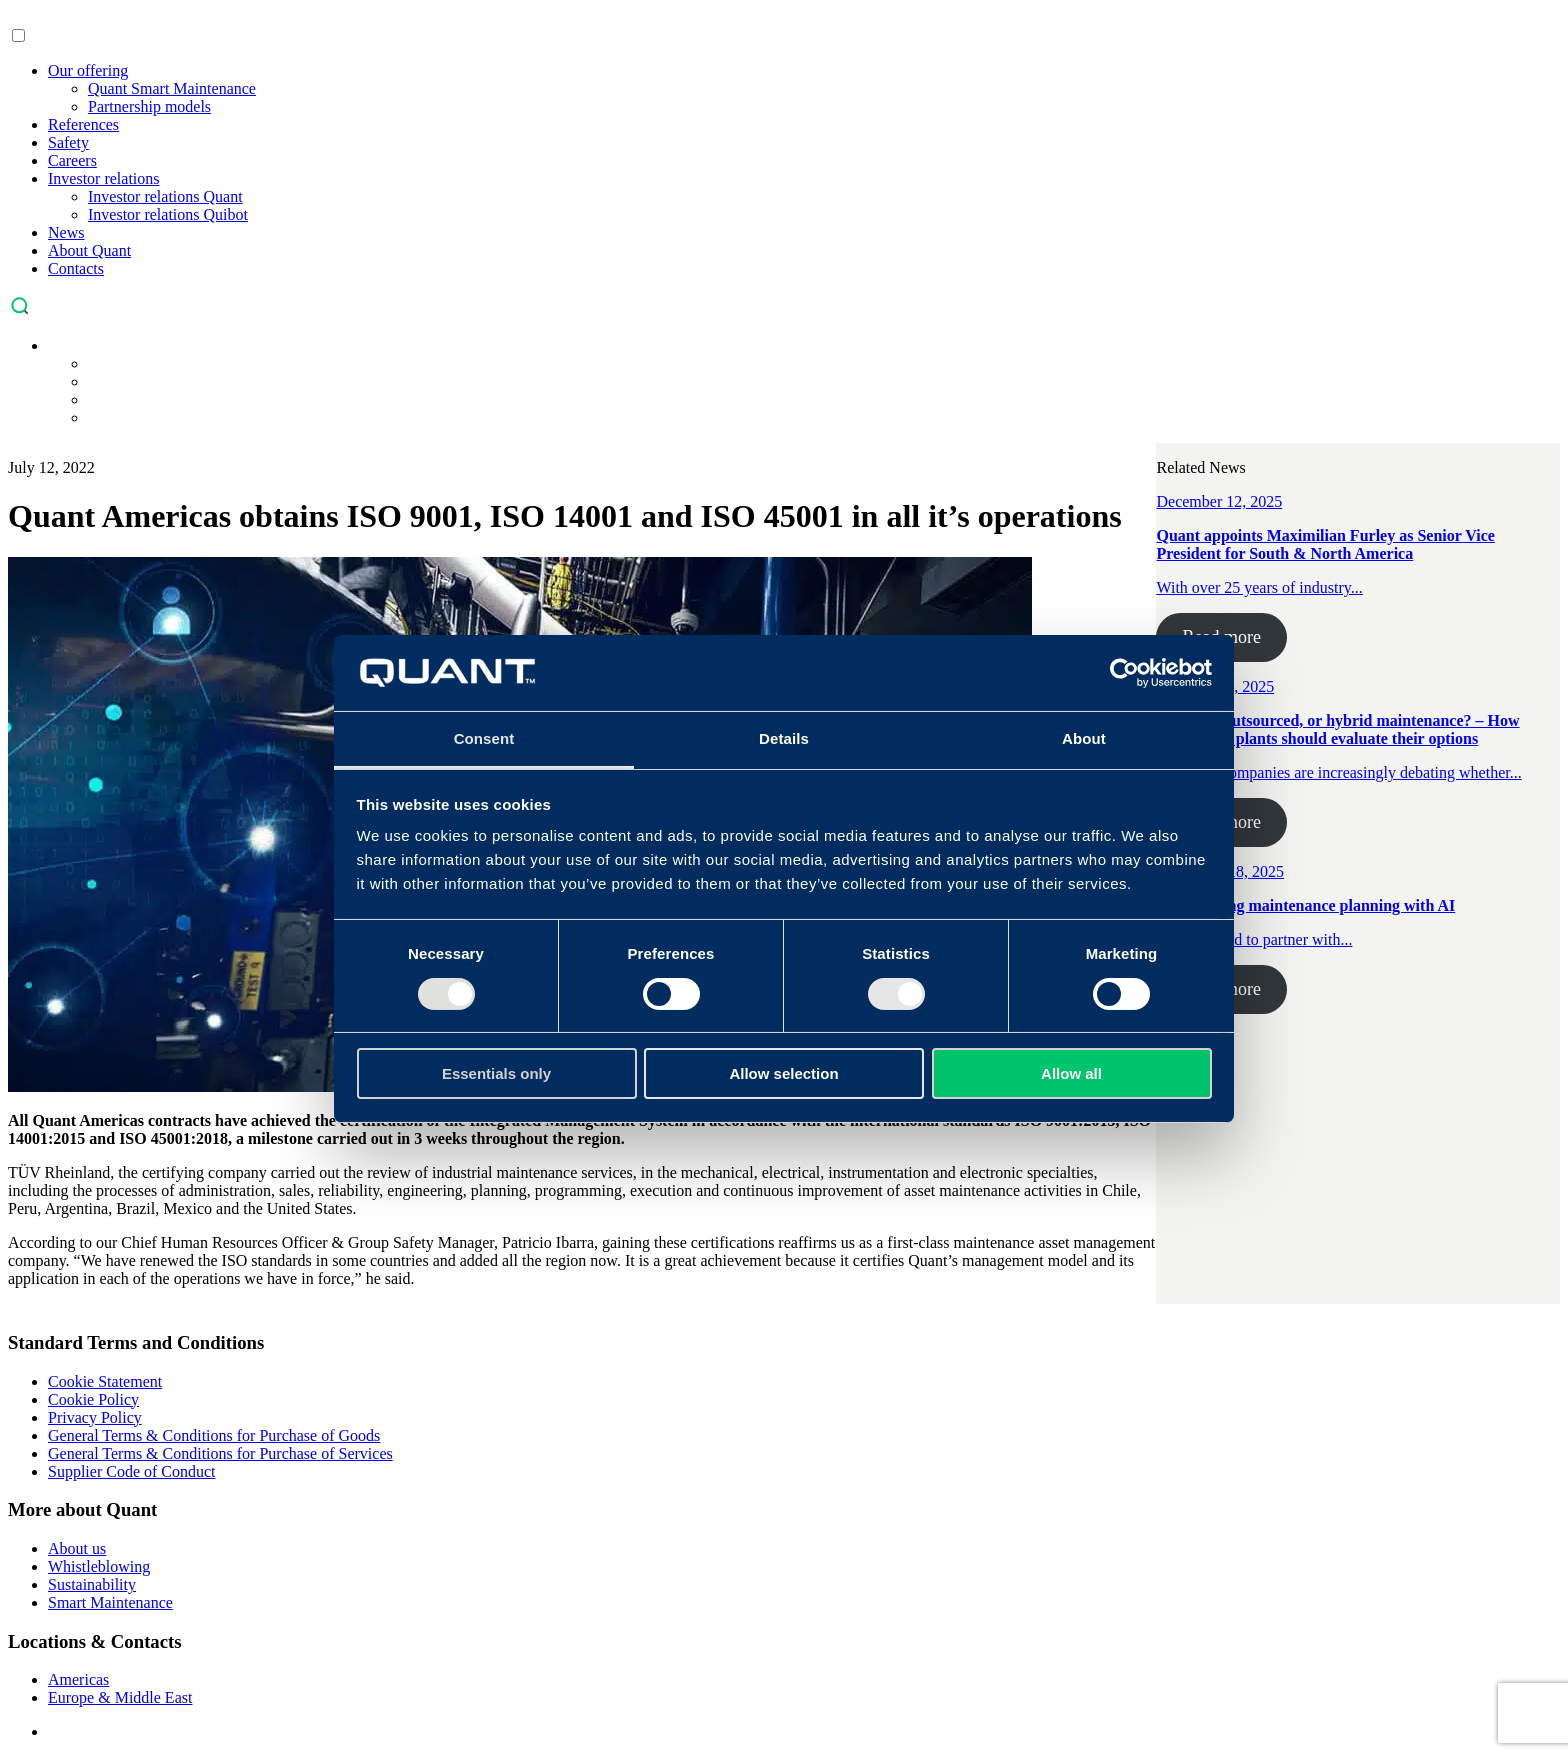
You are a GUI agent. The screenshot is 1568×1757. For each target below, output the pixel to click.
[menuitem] (58, 345)
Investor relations (104, 178)
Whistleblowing (99, 1566)
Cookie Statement (105, 1381)
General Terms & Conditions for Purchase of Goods (214, 1435)
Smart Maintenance (110, 1602)
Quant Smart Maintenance (172, 88)
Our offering (88, 70)
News (66, 232)
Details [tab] (784, 738)
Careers (72, 160)
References (83, 124)
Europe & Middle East (120, 1697)
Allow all (1071, 1073)
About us (77, 1548)
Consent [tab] (484, 738)
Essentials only (496, 1073)
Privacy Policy (95, 1417)
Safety (68, 142)
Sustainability (92, 1584)
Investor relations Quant (165, 196)
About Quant (89, 250)
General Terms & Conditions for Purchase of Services (220, 1453)
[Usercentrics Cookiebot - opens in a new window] (1124, 673)
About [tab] (1084, 738)
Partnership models (149, 106)
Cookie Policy (93, 1399)
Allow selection (783, 1073)
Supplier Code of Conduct (132, 1471)
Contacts (76, 268)
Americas (78, 1679)
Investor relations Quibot (168, 214)
